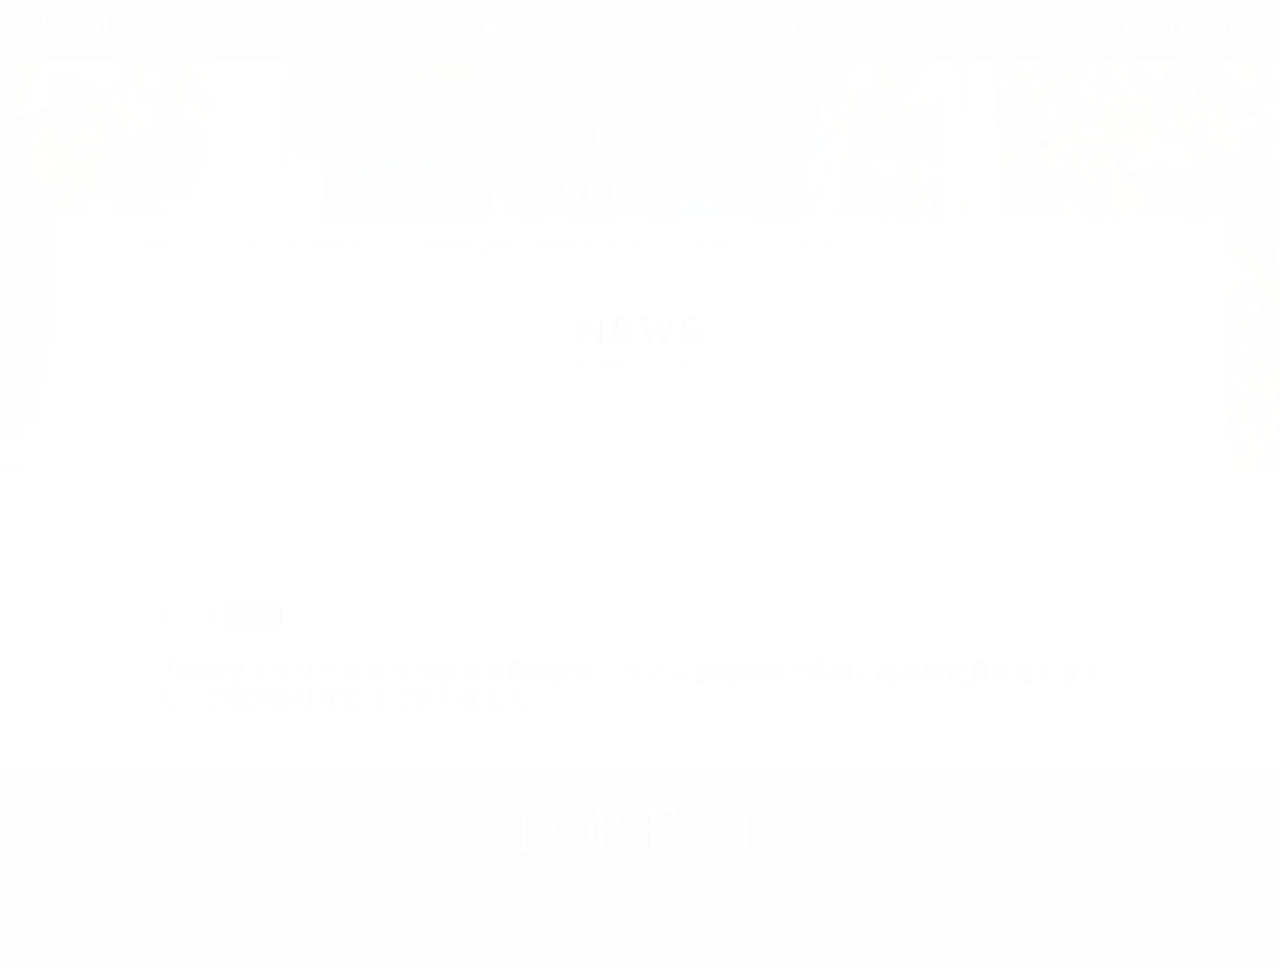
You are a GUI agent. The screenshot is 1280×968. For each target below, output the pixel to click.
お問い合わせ (990, 29)
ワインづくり (704, 29)
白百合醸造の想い (498, 29)
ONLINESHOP (1186, 29)
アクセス (895, 29)
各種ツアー (806, 29)
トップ (94, 245)
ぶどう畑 (609, 29)
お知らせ (254, 616)
